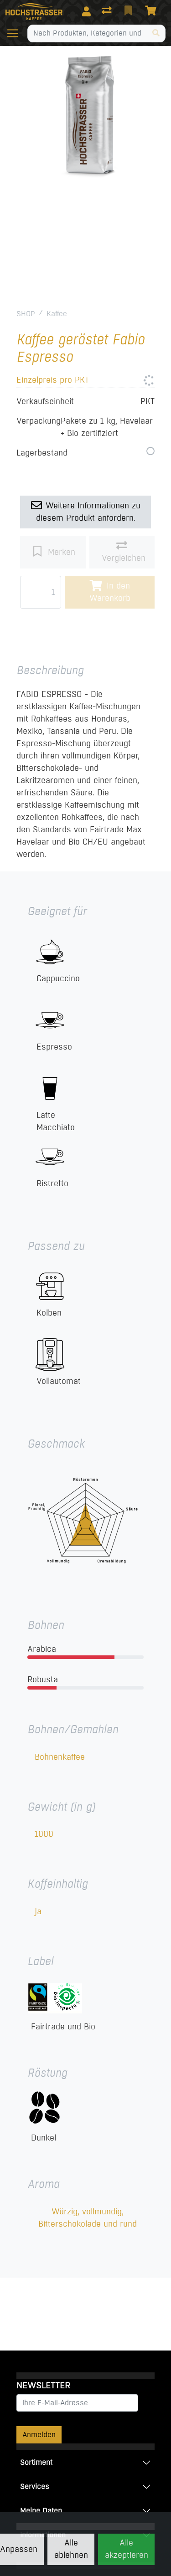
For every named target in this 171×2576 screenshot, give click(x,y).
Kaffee (57, 313)
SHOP (25, 313)
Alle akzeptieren (126, 2549)
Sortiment (36, 2462)
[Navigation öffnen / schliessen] (16, 33)
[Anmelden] (86, 11)
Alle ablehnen (71, 2549)
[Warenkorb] (152, 11)
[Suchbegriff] (87, 33)
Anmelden (39, 2434)
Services (34, 2486)
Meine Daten (41, 2510)
